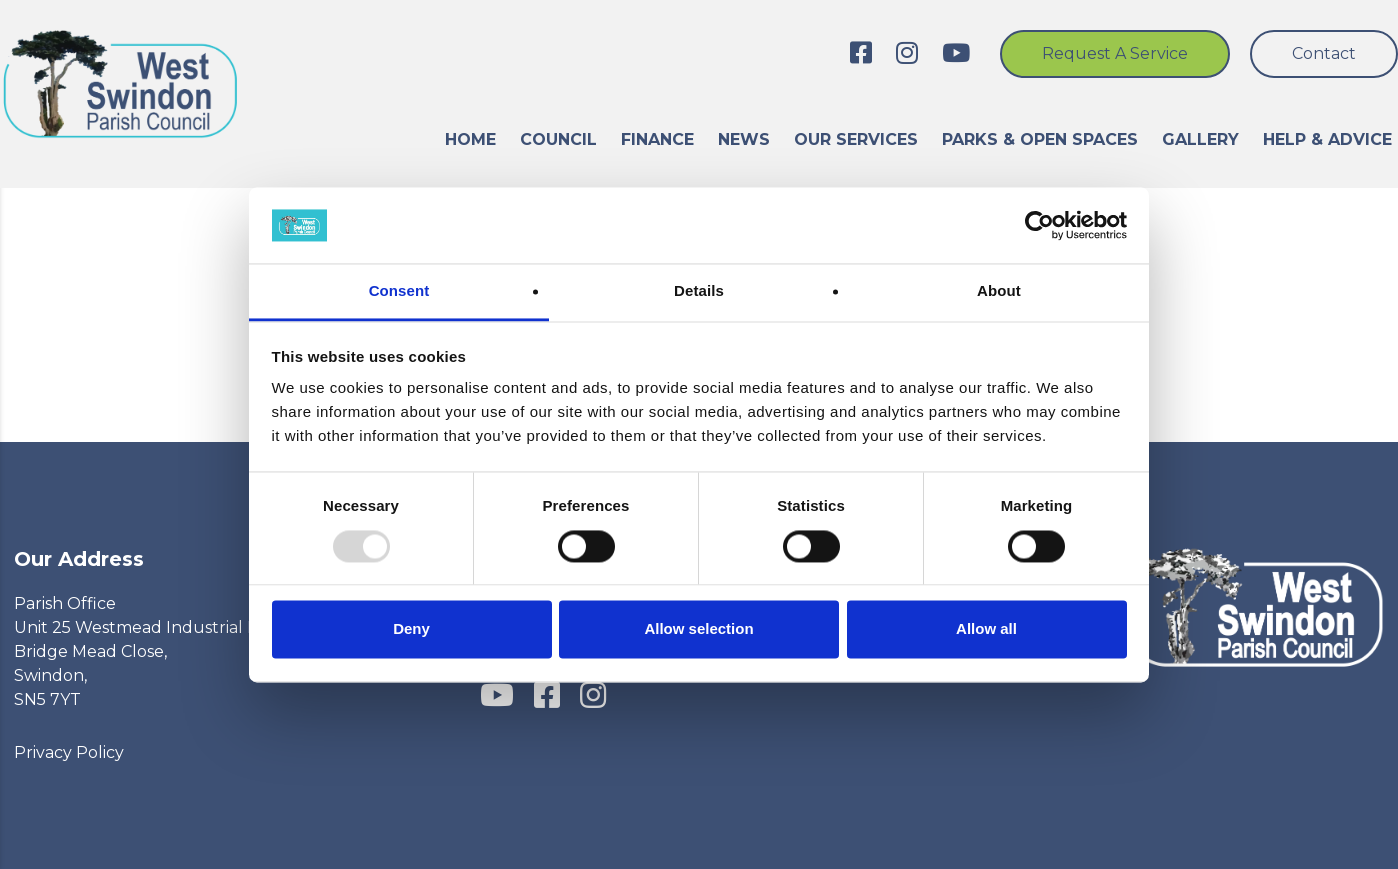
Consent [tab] (399, 291)
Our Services (856, 139)
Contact (1324, 53)
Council (558, 139)
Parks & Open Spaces (1040, 139)
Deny (411, 629)
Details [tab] (699, 291)
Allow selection (698, 629)
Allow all (986, 629)
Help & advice (1327, 139)
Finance (657, 139)
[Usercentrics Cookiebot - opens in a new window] (1039, 225)
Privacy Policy (69, 752)
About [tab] (999, 291)
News (744, 139)
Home (470, 139)
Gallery (1200, 139)
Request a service (1115, 53)
